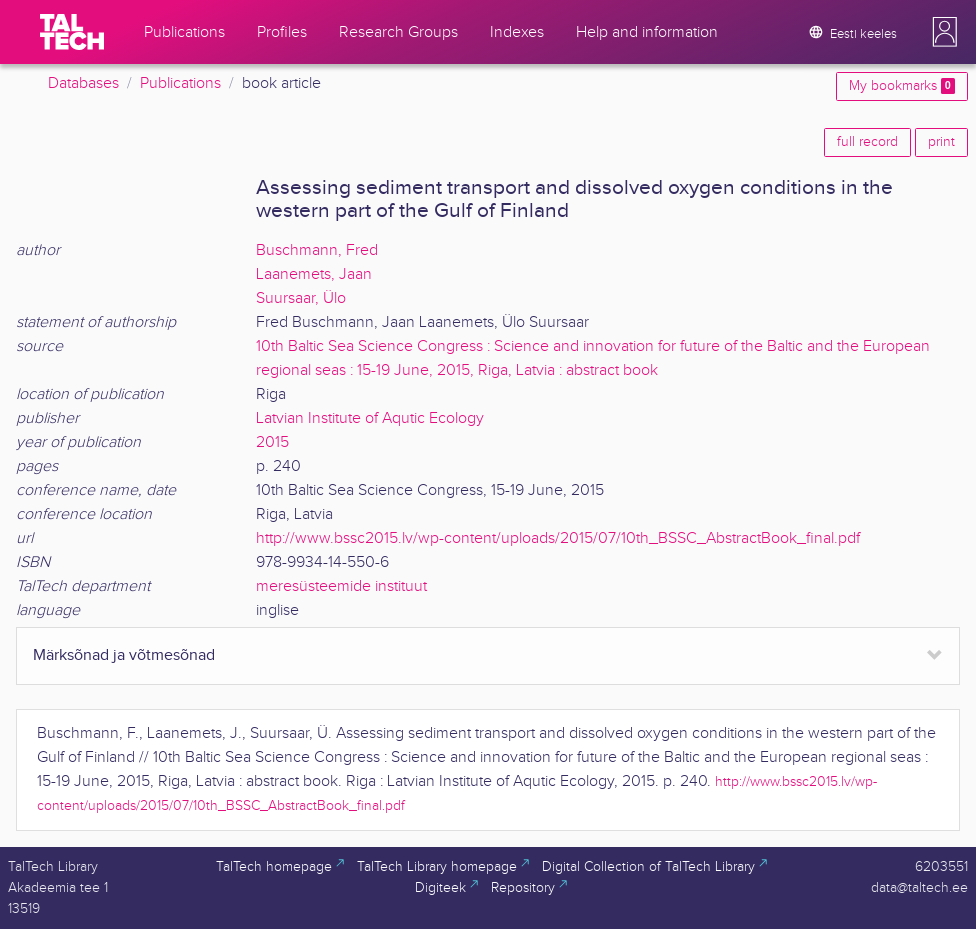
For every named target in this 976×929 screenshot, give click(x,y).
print (941, 142)
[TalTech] (72, 32)
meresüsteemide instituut (341, 586)
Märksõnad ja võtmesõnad (124, 655)
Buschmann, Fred (317, 250)
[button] (945, 32)
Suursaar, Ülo (301, 298)
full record (867, 142)
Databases (83, 83)
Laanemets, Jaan (314, 274)
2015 (272, 442)
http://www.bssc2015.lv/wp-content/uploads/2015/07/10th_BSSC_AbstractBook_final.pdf (558, 538)
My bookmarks (902, 86)
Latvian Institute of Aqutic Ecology (370, 418)
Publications (180, 83)
